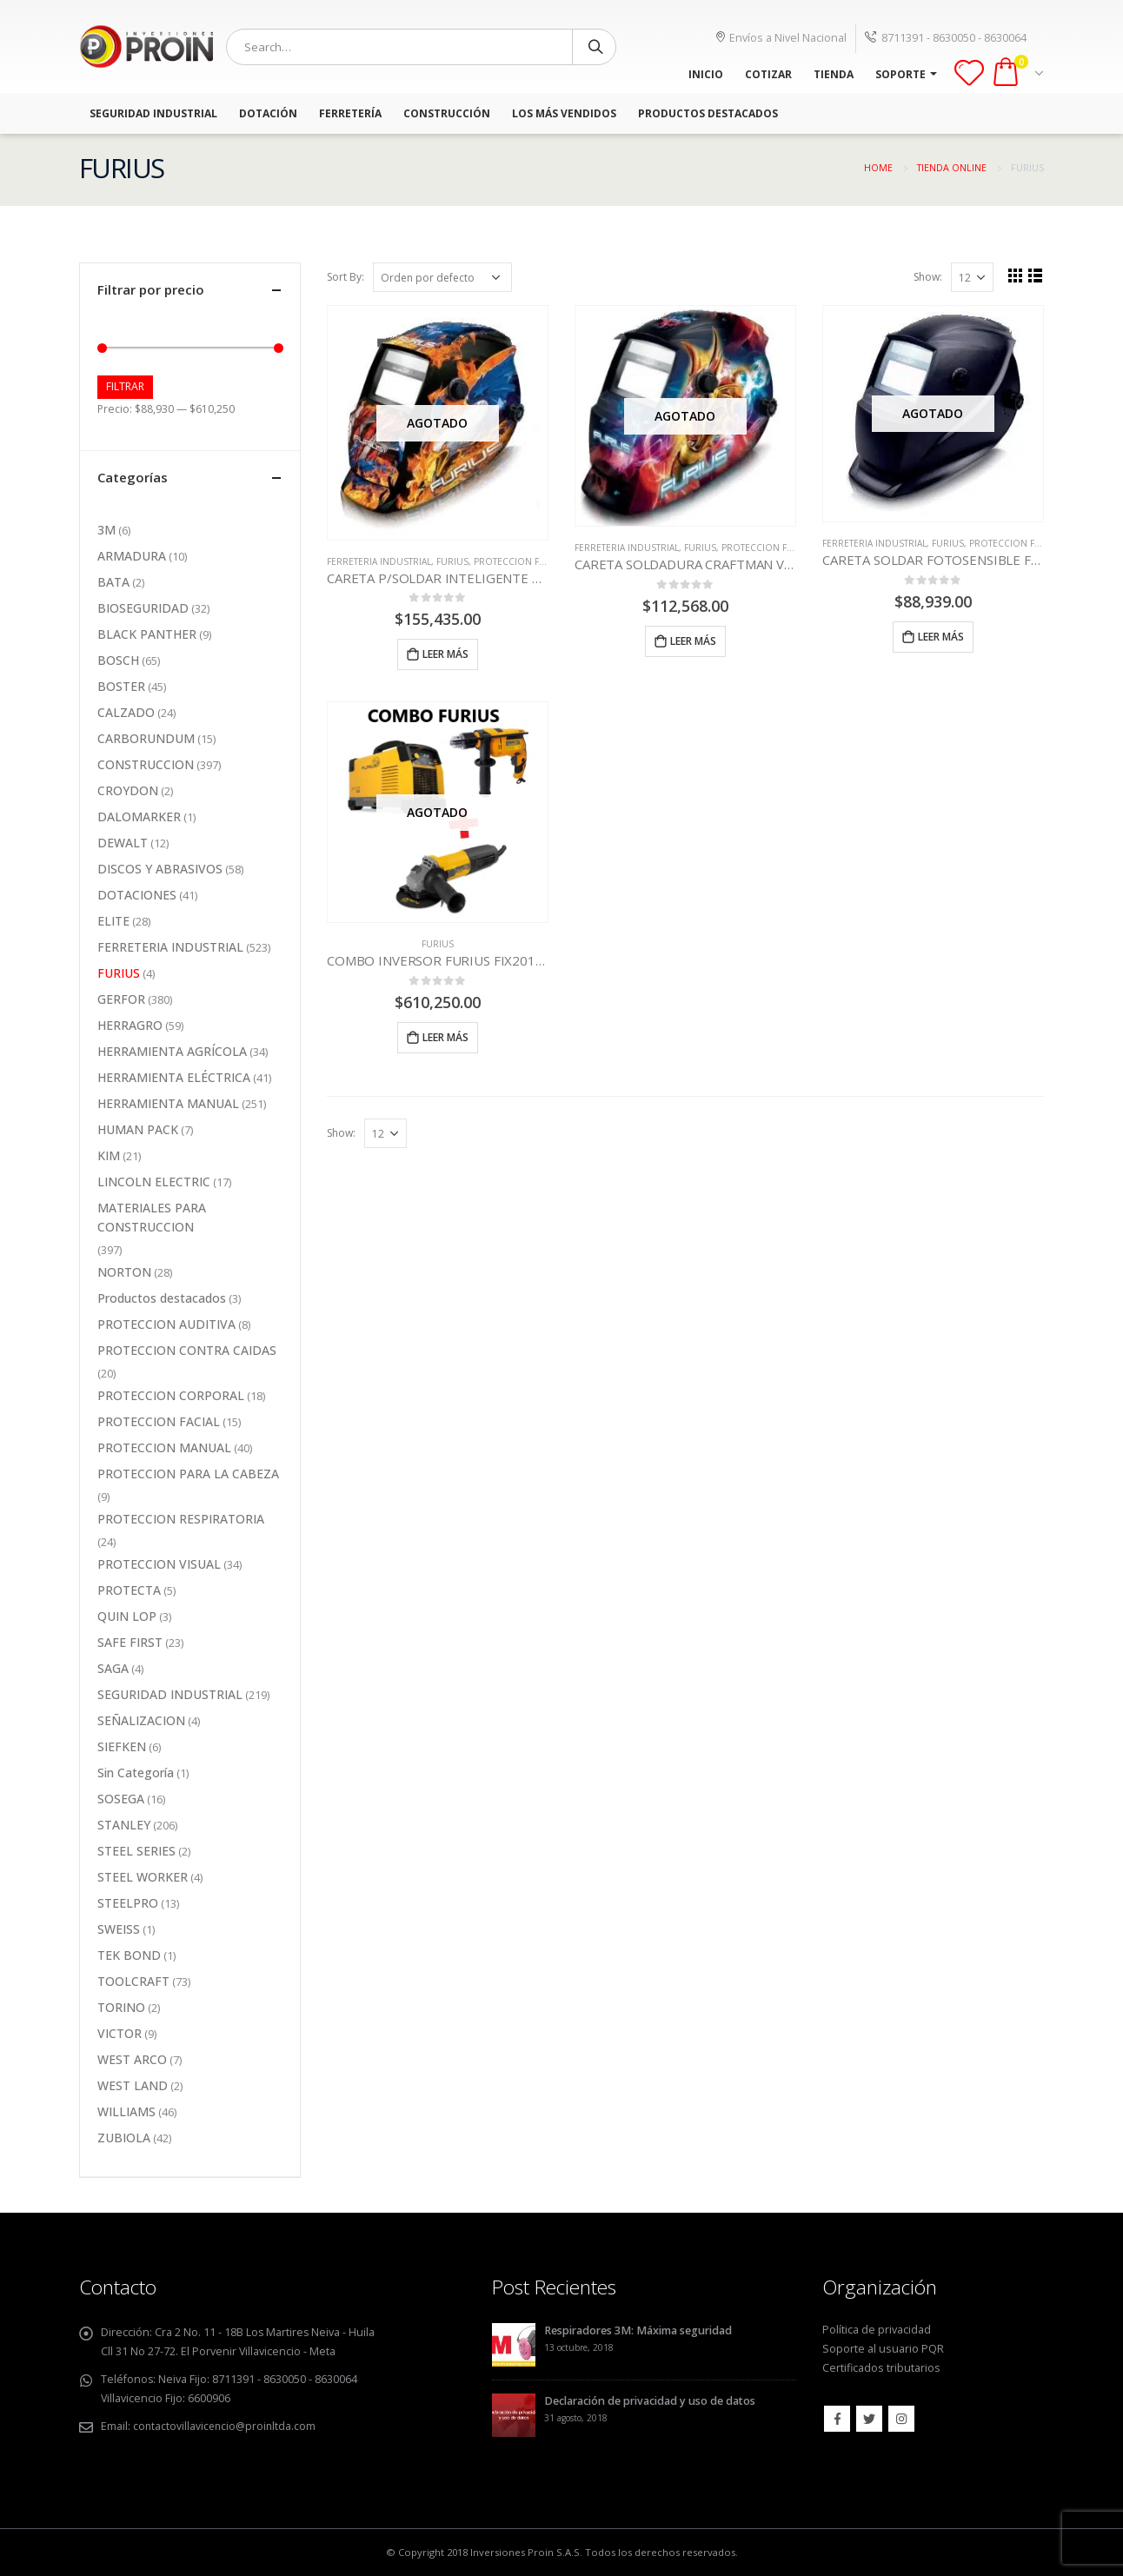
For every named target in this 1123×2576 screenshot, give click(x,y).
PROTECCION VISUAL (159, 1564)
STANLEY (123, 1824)
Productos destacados (161, 1298)
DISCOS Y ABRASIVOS (160, 868)
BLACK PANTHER (146, 634)
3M (106, 529)
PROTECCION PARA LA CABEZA (188, 1473)
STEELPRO (127, 1903)
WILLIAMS (126, 2111)
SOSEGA (120, 1798)
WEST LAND (132, 2085)
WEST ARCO (132, 2059)
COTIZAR (768, 74)
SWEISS (118, 1929)
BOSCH (118, 660)
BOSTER (121, 686)
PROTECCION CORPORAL (170, 1395)
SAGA (113, 1668)
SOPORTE (900, 74)
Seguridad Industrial (153, 113)
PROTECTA (129, 1590)
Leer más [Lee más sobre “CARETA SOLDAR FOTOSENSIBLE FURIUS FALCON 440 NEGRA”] (941, 636)
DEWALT (122, 842)
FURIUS (452, 561)
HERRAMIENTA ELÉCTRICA (173, 1077)
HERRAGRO (130, 1025)
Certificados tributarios (881, 2367)
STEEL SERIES (136, 1850)
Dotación (268, 113)
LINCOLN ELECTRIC (153, 1181)
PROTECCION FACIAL (518, 561)
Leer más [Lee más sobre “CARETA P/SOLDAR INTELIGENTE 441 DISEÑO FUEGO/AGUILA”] (445, 654)
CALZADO (126, 712)
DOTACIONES (136, 894)
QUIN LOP (126, 1616)
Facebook (837, 2419)
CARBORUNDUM (146, 738)
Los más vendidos (564, 113)
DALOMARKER (139, 816)
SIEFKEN (121, 1746)
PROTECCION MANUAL (164, 1447)
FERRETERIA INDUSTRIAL (379, 561)
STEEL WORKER (142, 1877)
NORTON (124, 1272)
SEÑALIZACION (141, 1720)
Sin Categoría (135, 1772)
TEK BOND (129, 1955)
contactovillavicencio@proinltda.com (226, 2426)
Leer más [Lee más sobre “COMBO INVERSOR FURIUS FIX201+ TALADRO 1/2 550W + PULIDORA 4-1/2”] (445, 1037)
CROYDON (127, 790)
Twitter (869, 2419)
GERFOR (121, 999)
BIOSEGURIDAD (143, 608)
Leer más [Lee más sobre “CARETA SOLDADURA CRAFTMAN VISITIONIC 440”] (693, 641)
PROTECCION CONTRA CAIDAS (186, 1350)
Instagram (901, 2419)
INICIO (705, 74)
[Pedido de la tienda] (442, 277)
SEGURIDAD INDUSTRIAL (170, 1694)
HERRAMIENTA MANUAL (168, 1103)
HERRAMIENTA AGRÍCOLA (172, 1051)
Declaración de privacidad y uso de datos (649, 2400)
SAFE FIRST (130, 1642)
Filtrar (125, 386)
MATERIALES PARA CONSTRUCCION (151, 1217)
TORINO (121, 2007)
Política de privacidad (876, 2329)
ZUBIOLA (123, 2137)
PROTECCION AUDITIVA (166, 1324)
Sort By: (345, 276)
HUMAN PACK (137, 1129)
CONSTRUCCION (145, 764)
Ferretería (350, 113)
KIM (108, 1155)
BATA (113, 582)
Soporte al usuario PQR (883, 2348)
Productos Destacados (708, 113)
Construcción (446, 113)
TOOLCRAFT (133, 1981)
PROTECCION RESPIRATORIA (180, 1518)
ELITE (113, 921)
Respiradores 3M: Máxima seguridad (638, 2330)
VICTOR (119, 2033)
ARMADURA (131, 556)
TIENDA (834, 74)
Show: (928, 276)
